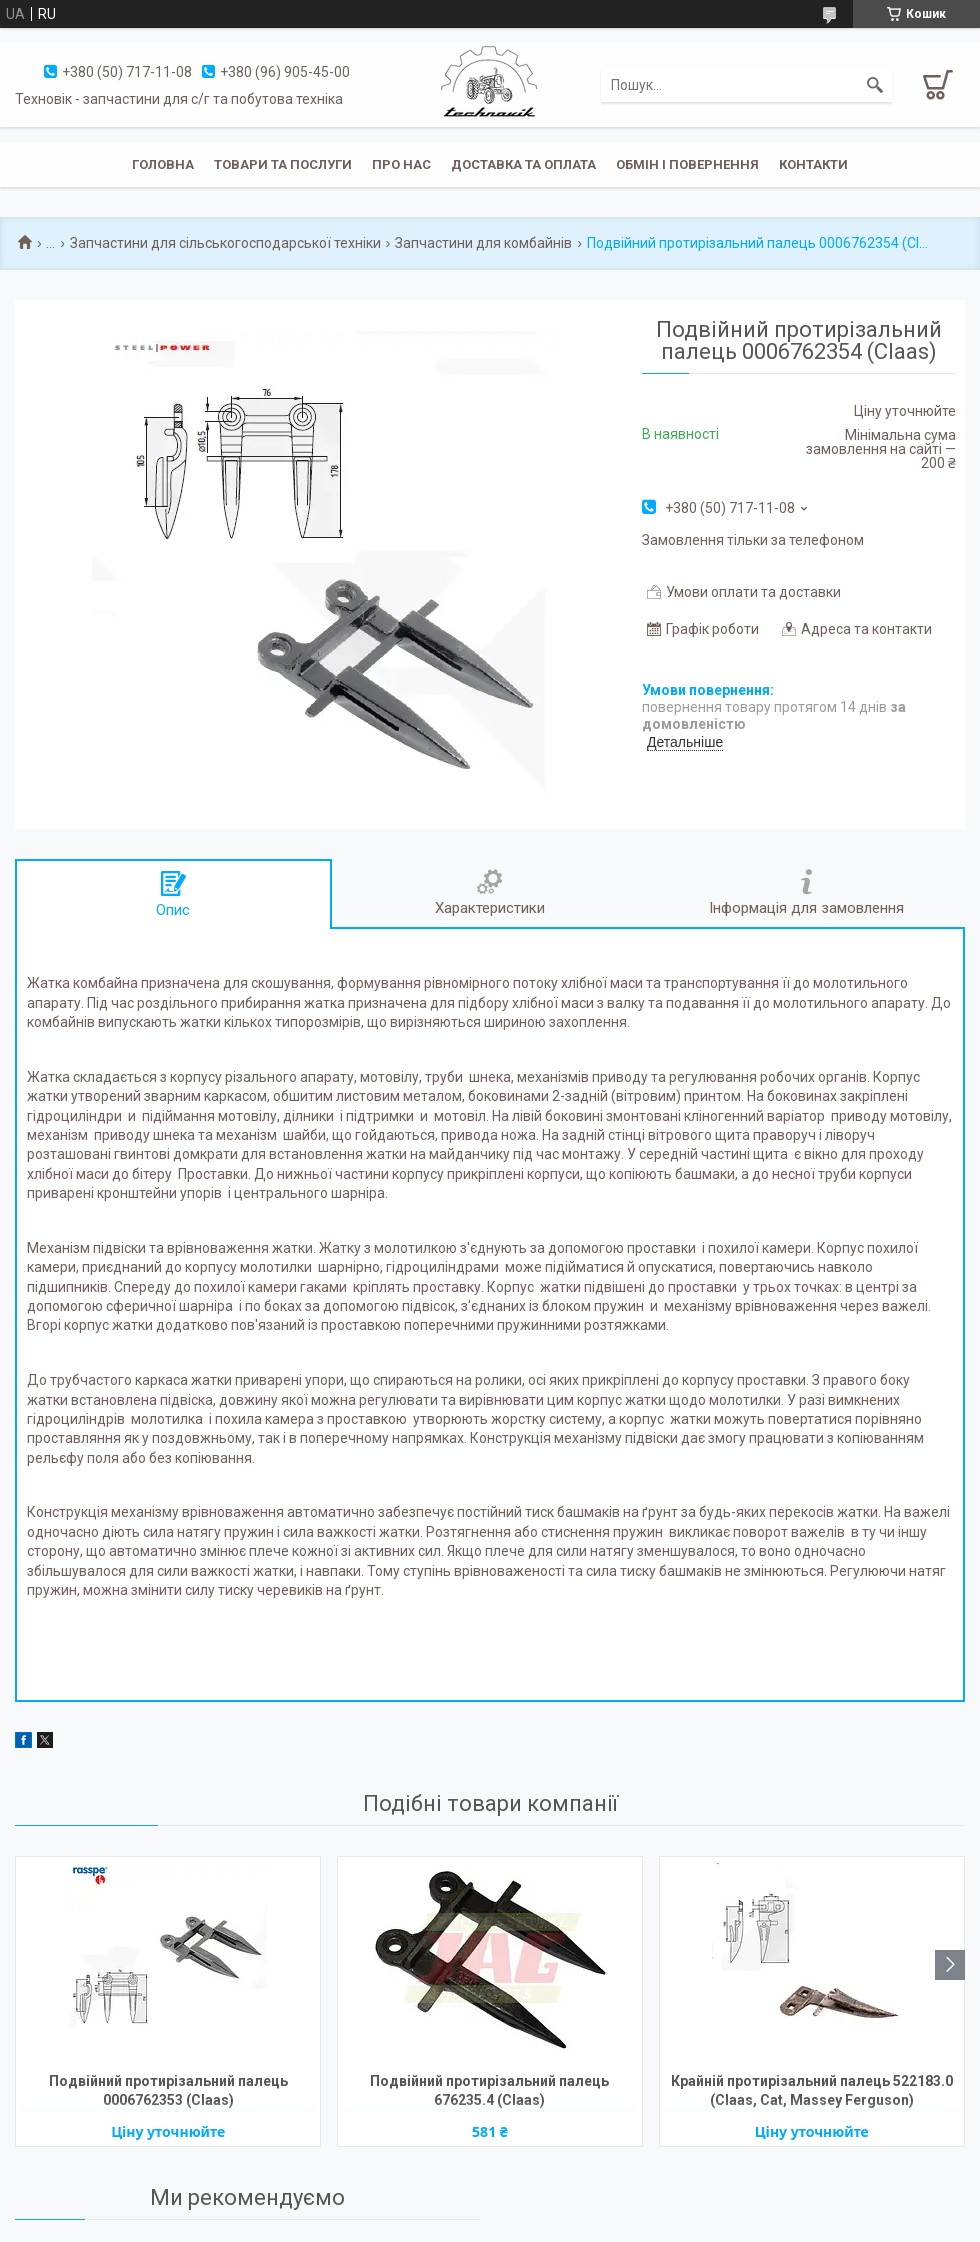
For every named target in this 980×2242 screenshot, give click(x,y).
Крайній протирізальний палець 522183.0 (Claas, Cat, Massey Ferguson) (812, 2090)
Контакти (813, 164)
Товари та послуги (283, 164)
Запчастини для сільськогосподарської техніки (225, 243)
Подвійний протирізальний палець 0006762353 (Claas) (168, 2090)
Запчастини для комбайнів (483, 243)
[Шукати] (875, 85)
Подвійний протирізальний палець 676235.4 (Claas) (489, 2090)
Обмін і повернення (687, 164)
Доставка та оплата (523, 164)
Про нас (401, 164)
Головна (163, 164)
